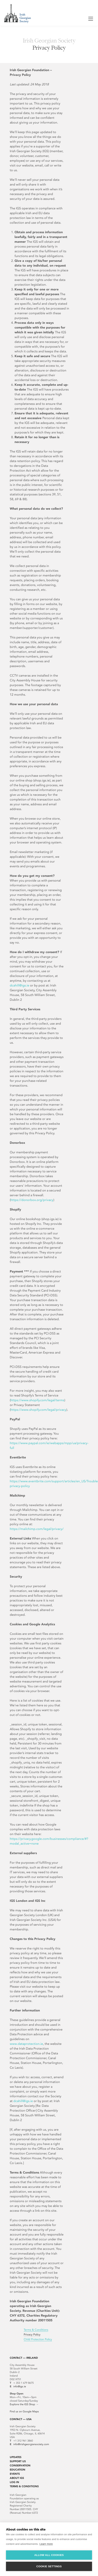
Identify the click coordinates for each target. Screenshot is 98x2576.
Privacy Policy (32, 2334)
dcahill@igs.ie (19, 985)
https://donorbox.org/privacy (32, 1200)
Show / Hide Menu (90, 19)
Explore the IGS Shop (22, 2404)
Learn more (46, 2543)
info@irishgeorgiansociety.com (31, 2444)
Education (17, 2469)
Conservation (20, 2465)
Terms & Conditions (36, 2329)
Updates (15, 2457)
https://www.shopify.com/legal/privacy (38, 1410)
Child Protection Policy (38, 2339)
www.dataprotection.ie (26, 2044)
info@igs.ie (19, 2386)
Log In (14, 2482)
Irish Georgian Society (17, 13)
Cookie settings (49, 2566)
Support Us (18, 2461)
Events (15, 2473)
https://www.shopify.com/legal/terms (37, 1400)
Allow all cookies (49, 2555)
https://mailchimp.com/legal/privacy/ (37, 1529)
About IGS (17, 2477)
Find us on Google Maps (24, 2411)
